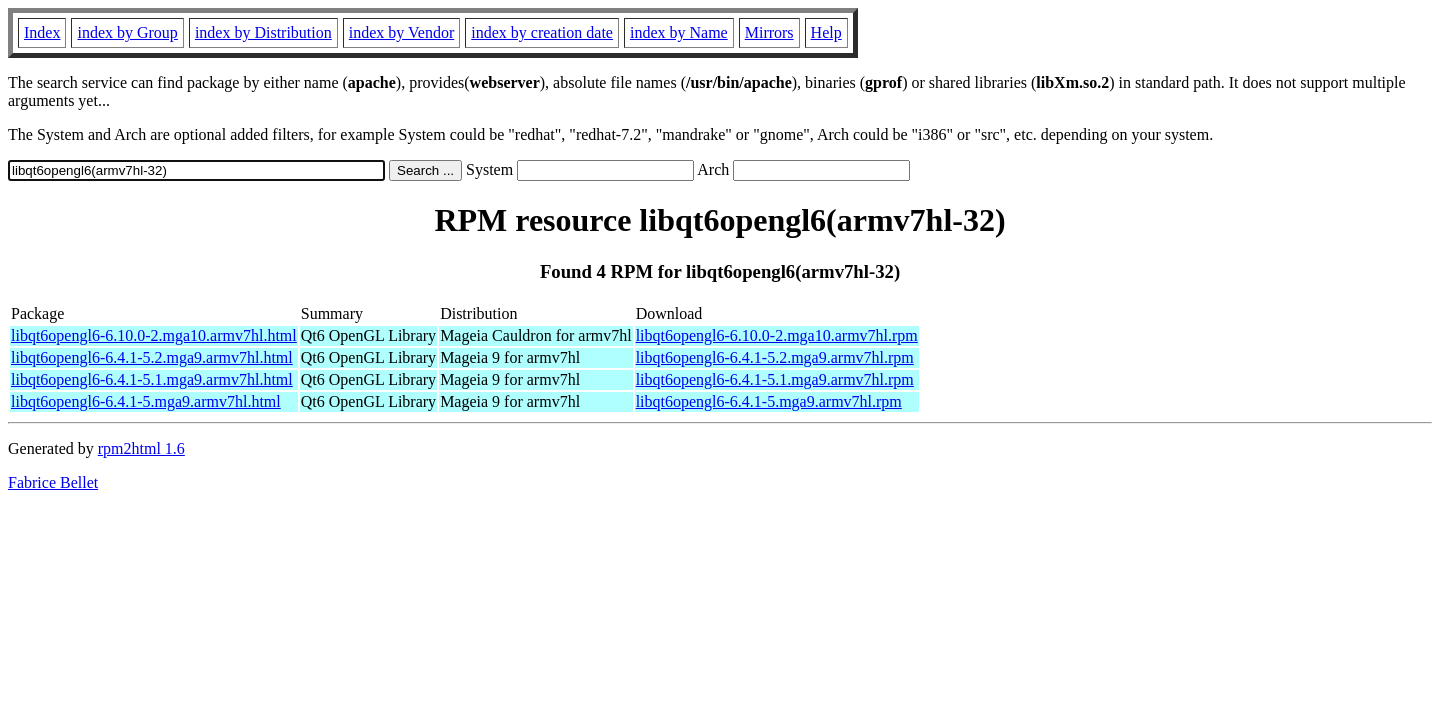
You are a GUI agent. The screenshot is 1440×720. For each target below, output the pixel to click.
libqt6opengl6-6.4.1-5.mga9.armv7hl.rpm (769, 401)
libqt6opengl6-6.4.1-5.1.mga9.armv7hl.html (152, 379)
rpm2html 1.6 (141, 448)
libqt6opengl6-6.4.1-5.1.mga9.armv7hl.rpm (775, 379)
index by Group (127, 32)
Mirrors (769, 32)
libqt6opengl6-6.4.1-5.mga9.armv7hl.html (146, 401)
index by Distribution (263, 32)
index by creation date (542, 32)
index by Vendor (401, 32)
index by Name (679, 32)
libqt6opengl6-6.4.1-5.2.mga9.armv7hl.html (152, 357)
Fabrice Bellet (53, 482)
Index (42, 32)
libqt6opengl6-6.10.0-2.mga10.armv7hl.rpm (777, 335)
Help (826, 32)
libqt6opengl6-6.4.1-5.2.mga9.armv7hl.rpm (775, 357)
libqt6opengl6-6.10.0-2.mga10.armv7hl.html (154, 335)
